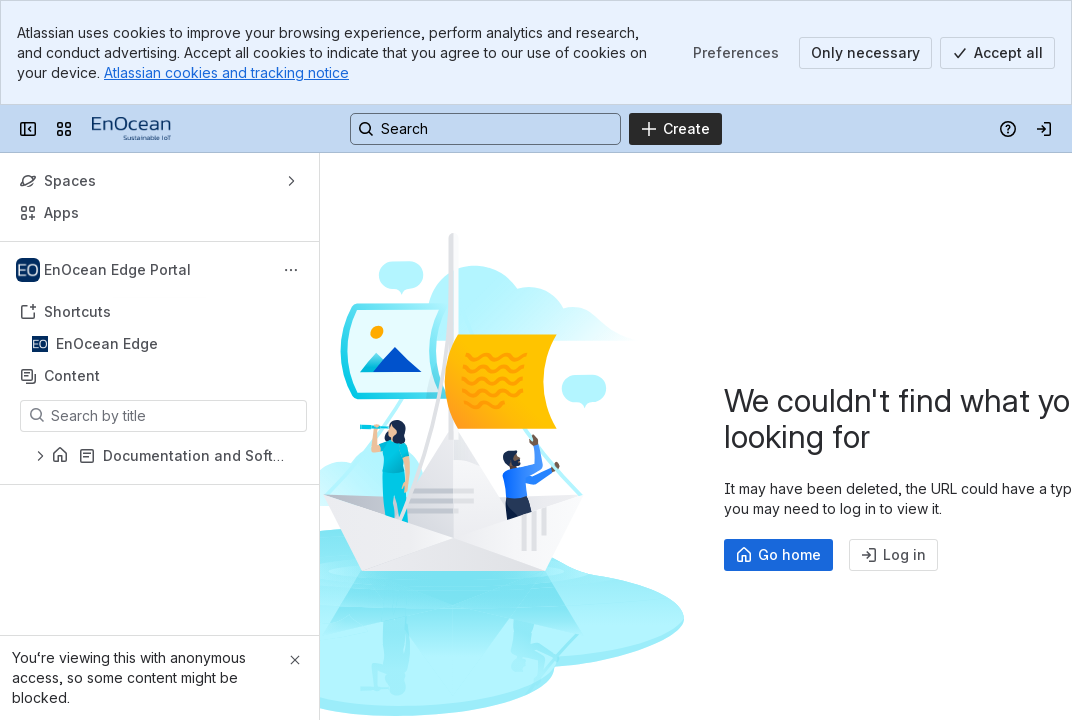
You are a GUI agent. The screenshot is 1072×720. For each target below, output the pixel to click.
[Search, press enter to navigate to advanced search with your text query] (485, 129)
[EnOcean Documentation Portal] (131, 129)
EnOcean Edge (107, 343)
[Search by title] (175, 416)
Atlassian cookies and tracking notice (226, 72)
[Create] (675, 129)
